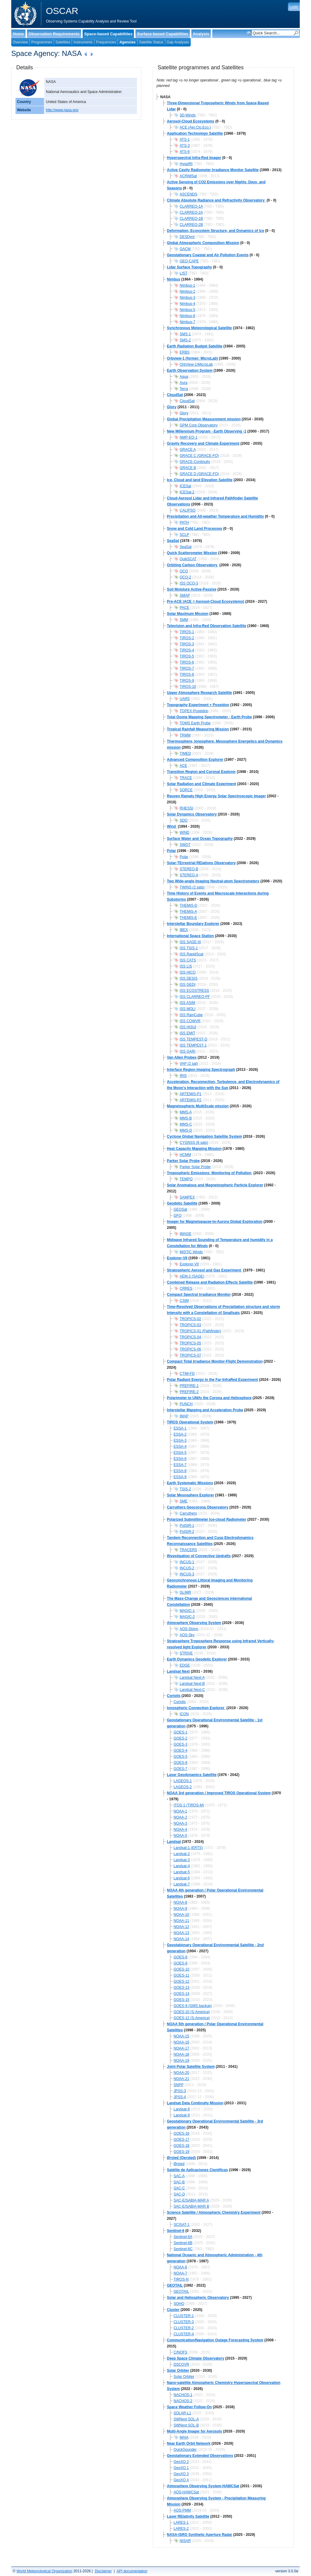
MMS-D (186, 1130)
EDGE (185, 1665)
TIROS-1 (187, 632)
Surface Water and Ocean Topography (200, 838)
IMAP (184, 1416)
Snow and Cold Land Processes (194, 528)
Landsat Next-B (192, 1683)
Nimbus (173, 279)
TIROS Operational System (190, 1422)
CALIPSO (188, 510)
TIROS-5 (187, 656)
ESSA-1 (180, 1428)
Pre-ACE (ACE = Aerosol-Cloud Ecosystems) (205, 601)
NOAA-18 (181, 2054)
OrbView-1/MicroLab (196, 364)
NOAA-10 (181, 1914)
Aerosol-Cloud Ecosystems (190, 121)
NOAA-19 (181, 2060)
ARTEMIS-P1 (191, 1094)
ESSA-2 (180, 1434)
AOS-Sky (187, 1635)
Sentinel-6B (183, 2243)
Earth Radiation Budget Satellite (195, 346)
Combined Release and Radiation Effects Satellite (210, 1282)
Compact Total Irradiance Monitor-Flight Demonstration (215, 1361)
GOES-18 (182, 2145)
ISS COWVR (190, 1021)
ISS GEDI (188, 984)
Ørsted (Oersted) (181, 2158)
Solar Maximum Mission (188, 614)
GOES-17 (182, 2139)
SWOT (185, 845)
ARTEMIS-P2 (191, 1100)
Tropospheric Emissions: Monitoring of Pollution (209, 1173)
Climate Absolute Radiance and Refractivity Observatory (216, 200)
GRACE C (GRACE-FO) (199, 455)
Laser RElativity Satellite (188, 2516)
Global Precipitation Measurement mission (204, 419)
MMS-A (186, 1112)
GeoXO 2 (181, 2462)
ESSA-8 (180, 1471)
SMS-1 (185, 334)
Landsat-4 (182, 1866)
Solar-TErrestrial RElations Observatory (201, 863)
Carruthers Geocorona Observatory (197, 1507)
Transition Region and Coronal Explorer (201, 772)
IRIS (183, 1076)
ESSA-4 (180, 1446)
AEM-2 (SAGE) (192, 1276)
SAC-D (179, 2194)
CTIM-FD (187, 1373)
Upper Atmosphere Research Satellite (199, 693)
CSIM (184, 1300)
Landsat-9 (182, 2115)
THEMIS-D (188, 905)
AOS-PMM (182, 2510)
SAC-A (179, 2176)
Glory (171, 407)
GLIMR (185, 1592)
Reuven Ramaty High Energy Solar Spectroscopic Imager (216, 796)
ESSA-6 (180, 1459)
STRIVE (186, 1653)
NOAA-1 (180, 1811)
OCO (184, 571)
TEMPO (186, 1179)
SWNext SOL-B (186, 2425)
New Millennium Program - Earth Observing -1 (206, 431)
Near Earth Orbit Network (188, 2443)
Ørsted (179, 2164)
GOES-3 (180, 1744)
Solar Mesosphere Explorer (190, 1495)
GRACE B (188, 468)
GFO (178, 1215)
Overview (20, 42)
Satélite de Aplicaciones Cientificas (197, 2170)
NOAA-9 (180, 1908)
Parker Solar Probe (183, 1161)
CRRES (186, 1288)
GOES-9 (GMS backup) (193, 2006)
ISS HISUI (188, 1027)
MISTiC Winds (191, 1252)
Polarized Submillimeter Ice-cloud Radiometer (206, 1519)
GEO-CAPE (189, 261)
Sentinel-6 (175, 2231)
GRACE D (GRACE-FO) (199, 474)
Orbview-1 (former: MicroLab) (192, 358)
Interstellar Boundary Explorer (193, 924)
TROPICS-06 (190, 1349)
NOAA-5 (180, 1835)
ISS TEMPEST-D (193, 1039)
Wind (172, 826)
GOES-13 (182, 1987)
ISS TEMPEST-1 (193, 1045)
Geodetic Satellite (182, 1203)
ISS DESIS (189, 978)
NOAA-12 (181, 1927)
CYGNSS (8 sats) (194, 1142)
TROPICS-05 (190, 1343)
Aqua (184, 376)
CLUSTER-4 (184, 2334)
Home (18, 34)
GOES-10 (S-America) (192, 2012)
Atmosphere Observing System (194, 1623)
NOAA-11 (181, 1921)
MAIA (184, 2437)
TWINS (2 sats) (192, 887)
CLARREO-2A (191, 212)
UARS (185, 699)
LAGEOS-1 (183, 1781)
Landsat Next (178, 1671)
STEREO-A (189, 875)
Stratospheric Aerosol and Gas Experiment (204, 1270)
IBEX (184, 930)
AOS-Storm (189, 1629)
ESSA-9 (180, 1477)
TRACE (186, 778)
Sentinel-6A (183, 2237)
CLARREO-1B (191, 218)
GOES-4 (180, 1750)
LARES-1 (181, 2522)
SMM (184, 620)
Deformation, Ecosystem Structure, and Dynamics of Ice (215, 231)
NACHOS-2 (183, 2401)
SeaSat (173, 541)
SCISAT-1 (182, 2225)
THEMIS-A (188, 911)
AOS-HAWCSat (186, 2492)
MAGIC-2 (187, 1617)
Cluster (173, 2310)
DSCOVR (181, 2364)
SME (184, 1501)
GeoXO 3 (181, 2474)
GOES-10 (182, 1969)
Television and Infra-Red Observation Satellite (206, 626)
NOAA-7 (180, 2273)
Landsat (174, 1842)
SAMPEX (187, 1197)
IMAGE (186, 1234)
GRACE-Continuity (195, 462)
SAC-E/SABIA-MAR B (191, 2206)
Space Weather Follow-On (189, 2407)
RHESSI (186, 808)
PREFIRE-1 (189, 1386)
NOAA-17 (181, 2048)
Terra (184, 389)
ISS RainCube (191, 1015)
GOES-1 (180, 1732)
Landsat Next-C (192, 1690)
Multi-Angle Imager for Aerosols (194, 2431)
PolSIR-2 (187, 1531)
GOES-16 (182, 2133)
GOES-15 (182, 2000)
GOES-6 (180, 1762)
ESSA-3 (180, 1440)
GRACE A (188, 449)
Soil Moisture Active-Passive (192, 589)
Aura (183, 383)
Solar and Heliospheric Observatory (198, 2297)
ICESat (185, 486)
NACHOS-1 (183, 2395)
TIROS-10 (188, 687)
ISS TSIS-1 (189, 948)
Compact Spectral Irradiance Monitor (199, 1294)
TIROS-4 (187, 650)
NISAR (185, 2541)
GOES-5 (180, 1756)
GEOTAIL (175, 2285)
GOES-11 (182, 1975)
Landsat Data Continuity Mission (195, 2103)
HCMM (185, 1155)
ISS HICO (188, 972)
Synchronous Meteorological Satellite (199, 328)
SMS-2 (185, 340)
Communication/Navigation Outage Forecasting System (215, 2340)
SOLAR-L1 (182, 2413)
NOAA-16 (181, 2042)
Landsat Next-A (192, 1677)
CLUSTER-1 (184, 2316)
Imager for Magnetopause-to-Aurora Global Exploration (215, 1221)
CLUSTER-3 (184, 2322)
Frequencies (106, 42)
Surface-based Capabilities (162, 34)
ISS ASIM (187, 1003)
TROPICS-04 (190, 1337)
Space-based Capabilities (108, 34)
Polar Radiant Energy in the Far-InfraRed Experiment (212, 1380)
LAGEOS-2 (183, 1787)
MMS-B (186, 1118)
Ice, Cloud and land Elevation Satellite (200, 480)
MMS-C (186, 1124)
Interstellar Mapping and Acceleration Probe (205, 1410)
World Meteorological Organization (44, 2571)
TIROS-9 (187, 680)
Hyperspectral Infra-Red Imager (194, 158)
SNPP (178, 2085)
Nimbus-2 (187, 291)
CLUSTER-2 (184, 2328)
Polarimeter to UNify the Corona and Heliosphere (209, 1398)
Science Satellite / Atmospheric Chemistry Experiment (214, 2212)
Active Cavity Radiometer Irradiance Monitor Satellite (213, 170)
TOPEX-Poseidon (194, 711)
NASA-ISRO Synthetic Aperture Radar (199, 2535)
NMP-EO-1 (189, 437)
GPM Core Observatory (199, 425)
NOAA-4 (180, 1829)
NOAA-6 (180, 2267)
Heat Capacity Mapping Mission (194, 1149)
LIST (183, 273)
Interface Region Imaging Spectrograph (201, 1069)
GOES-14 (182, 1993)
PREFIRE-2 (189, 1392)
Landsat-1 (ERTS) (188, 1848)
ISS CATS (188, 960)
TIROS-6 (187, 662)
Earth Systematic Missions (190, 1483)
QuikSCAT (188, 559)
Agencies (127, 42)
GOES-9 (180, 1963)
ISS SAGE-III (190, 942)
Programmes (41, 42)
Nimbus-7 (187, 322)
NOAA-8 (180, 1902)
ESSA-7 (180, 1465)
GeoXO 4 (181, 2480)
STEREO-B (189, 869)
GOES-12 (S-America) (192, 2018)
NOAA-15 (181, 2036)
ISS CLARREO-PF (195, 997)
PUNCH (186, 1404)
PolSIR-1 (187, 1525)
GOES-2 (180, 1738)
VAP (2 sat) (189, 1063)
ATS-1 (185, 139)
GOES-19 (182, 2152)
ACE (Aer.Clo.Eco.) (195, 127)
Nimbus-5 (187, 310)
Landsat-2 (182, 1854)
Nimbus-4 (187, 304)
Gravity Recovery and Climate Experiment (203, 443)
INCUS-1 (187, 1562)
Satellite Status (151, 42)
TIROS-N (181, 2279)
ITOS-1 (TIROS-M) (189, 1805)
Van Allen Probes (182, 1057)
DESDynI (187, 237)
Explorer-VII (177, 1258)
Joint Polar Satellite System (191, 2066)
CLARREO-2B (191, 224)
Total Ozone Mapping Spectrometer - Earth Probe (209, 717)
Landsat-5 (182, 1872)
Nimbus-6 (187, 316)
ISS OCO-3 (189, 583)
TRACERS (188, 1550)
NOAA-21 (181, 2079)
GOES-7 (180, 1769)
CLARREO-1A (191, 206)
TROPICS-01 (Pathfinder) (200, 1331)
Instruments (83, 42)
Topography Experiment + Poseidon (198, 705)
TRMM (185, 735)
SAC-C (179, 2188)
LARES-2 (181, 2528)
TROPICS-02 (190, 1319)
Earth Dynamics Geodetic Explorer (197, 1659)
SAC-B (179, 2182)
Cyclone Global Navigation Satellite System (204, 1136)
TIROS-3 (187, 644)
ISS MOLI (188, 1009)
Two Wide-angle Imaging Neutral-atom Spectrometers (213, 881)
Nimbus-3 (187, 297)
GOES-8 (180, 1957)
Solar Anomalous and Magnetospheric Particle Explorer (215, 1185)
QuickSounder (185, 2449)
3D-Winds (188, 115)
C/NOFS (180, 2352)
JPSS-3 (180, 2091)
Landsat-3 (182, 1860)
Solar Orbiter (178, 2370)
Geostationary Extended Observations (200, 2456)
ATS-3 (185, 145)
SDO (184, 820)
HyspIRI (186, 164)
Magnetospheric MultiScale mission (198, 1106)
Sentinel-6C (183, 2249)
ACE (183, 766)
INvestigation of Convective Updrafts (199, 1556)
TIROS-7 (187, 668)
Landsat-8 (182, 2109)
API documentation (132, 2571)
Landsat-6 (182, 1878)
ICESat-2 (187, 492)
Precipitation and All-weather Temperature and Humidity (215, 516)
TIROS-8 (187, 674)
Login (293, 7)
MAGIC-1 (187, 1611)
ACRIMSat (188, 176)
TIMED (185, 753)
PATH (184, 522)
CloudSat (175, 395)
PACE (185, 607)
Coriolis (174, 1696)
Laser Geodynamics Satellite (192, 1775)
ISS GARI (188, 1051)
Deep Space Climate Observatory (195, 2358)
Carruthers (188, 1513)
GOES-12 (182, 1981)
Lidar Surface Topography (189, 267)
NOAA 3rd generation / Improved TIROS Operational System (219, 1793)
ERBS (185, 352)
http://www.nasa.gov (62, 110)
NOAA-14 (181, 1939)
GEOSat (180, 1209)
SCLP (184, 535)
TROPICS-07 (190, 1355)
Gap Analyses (178, 42)
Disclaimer (103, 2571)
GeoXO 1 (181, 2468)
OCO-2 (185, 577)
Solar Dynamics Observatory (192, 814)
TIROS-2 (187, 638)
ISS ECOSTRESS (194, 990)
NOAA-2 (180, 1817)
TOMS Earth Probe (195, 723)
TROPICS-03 (190, 1325)
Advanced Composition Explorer (195, 759)
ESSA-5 (180, 1452)
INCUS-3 (187, 1574)
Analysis (201, 34)
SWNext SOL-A (186, 2419)
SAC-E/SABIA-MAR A (191, 2200)
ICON (184, 1714)
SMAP (185, 595)
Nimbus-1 (187, 285)
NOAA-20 (181, 2073)
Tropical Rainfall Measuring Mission (198, 729)
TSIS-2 (185, 1489)
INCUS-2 (187, 1568)
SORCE (186, 790)
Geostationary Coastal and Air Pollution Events (208, 255)
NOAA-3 (180, 1823)
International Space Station (190, 936)
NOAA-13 (181, 1933)
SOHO (179, 2304)
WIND (185, 832)
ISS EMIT (187, 1033)
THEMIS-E (188, 918)
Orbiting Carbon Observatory (192, 565)
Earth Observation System (190, 370)
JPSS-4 (180, 2097)
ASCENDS (188, 194)
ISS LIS (186, 966)
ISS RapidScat (191, 954)
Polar (171, 851)
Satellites (63, 42)
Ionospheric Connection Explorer (196, 1708)
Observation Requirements (54, 34)
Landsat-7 (182, 1884)
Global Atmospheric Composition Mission (203, 243)
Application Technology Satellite (195, 133)
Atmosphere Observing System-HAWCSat (203, 2486)
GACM (185, 249)
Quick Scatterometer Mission (192, 553)
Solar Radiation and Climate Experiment (201, 784)
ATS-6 (185, 152)
